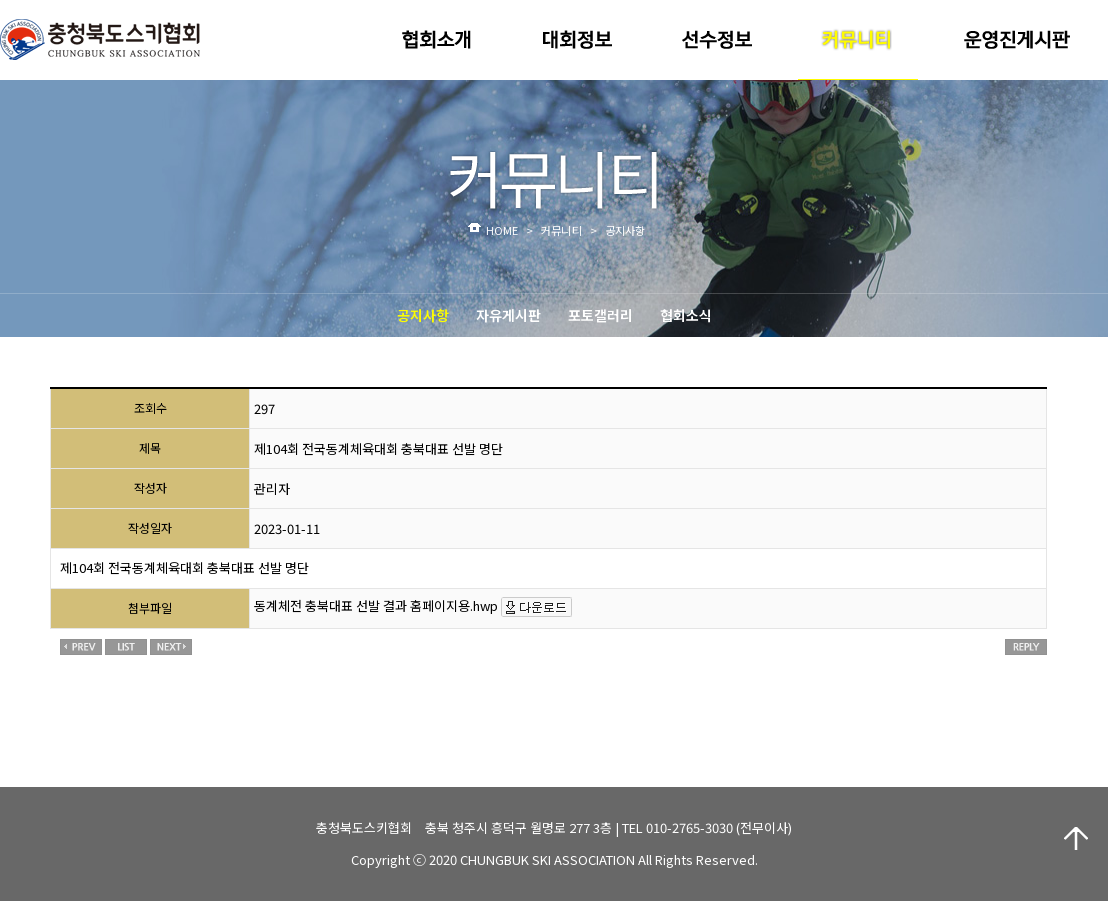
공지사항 (423, 315)
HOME (502, 230)
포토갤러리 (600, 315)
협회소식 (686, 315)
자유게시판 (508, 315)
